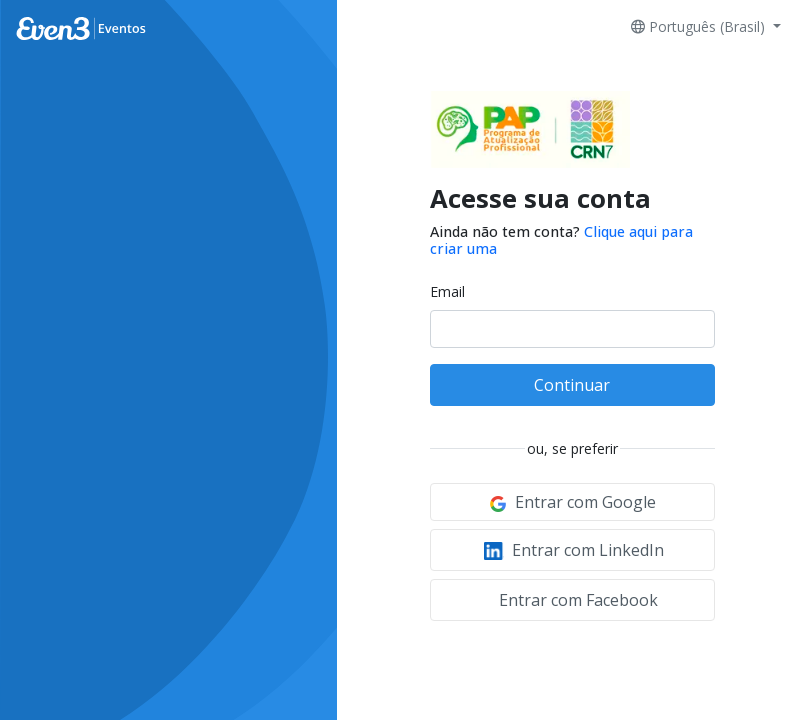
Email (447, 291)
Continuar (572, 385)
